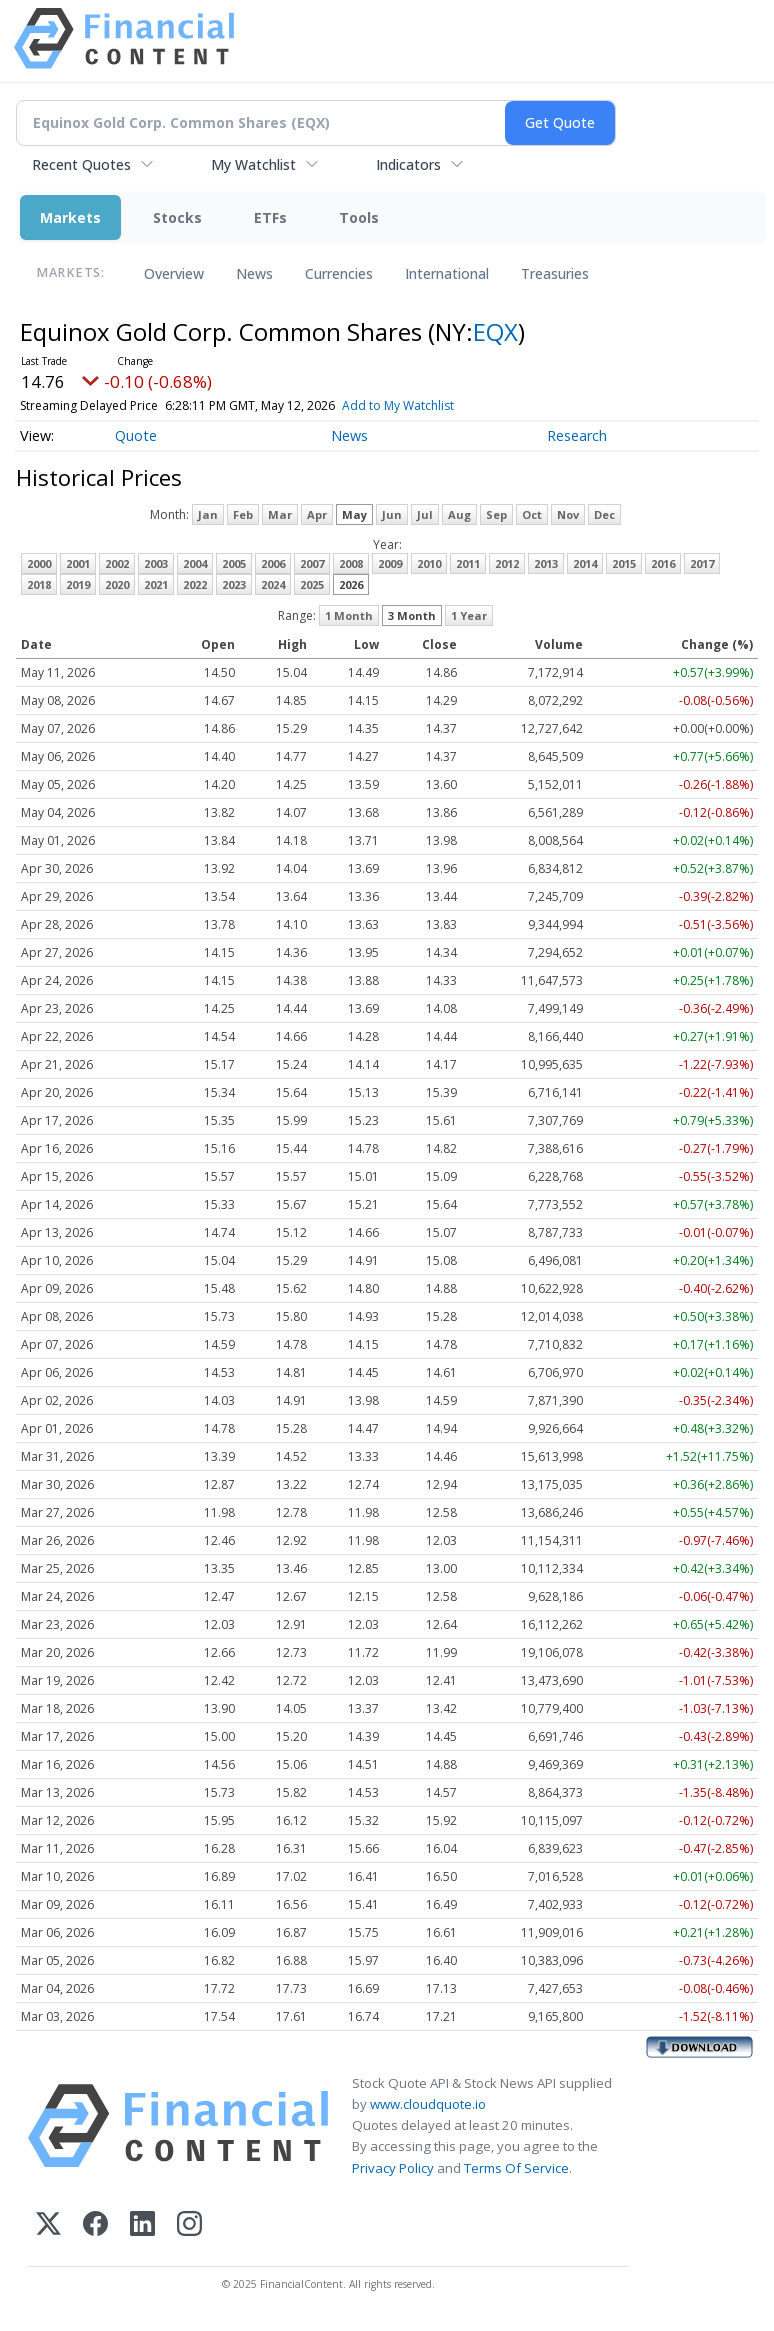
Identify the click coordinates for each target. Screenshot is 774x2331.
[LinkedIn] (142, 2225)
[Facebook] (95, 2225)
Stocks (177, 217)
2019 (78, 584)
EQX (495, 331)
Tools (359, 217)
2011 (468, 563)
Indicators (408, 164)
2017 (702, 563)
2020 (117, 584)
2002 (117, 563)
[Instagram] (189, 2225)
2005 (234, 563)
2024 (273, 584)
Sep (496, 514)
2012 (507, 563)
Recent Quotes (81, 164)
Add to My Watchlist (434, 405)
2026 (351, 584)
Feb (243, 514)
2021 (156, 584)
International (447, 273)
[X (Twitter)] (48, 2225)
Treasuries (555, 273)
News (254, 273)
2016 (663, 563)
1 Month (349, 615)
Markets (70, 217)
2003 (156, 563)
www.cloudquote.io (428, 2104)
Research (577, 435)
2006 (273, 563)
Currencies (339, 273)
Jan (208, 514)
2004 (195, 563)
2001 (78, 563)
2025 (312, 584)
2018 (39, 584)
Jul (425, 514)
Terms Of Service (516, 2168)
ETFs (270, 217)
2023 (234, 584)
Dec (604, 514)
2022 (195, 584)
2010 (429, 563)
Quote (136, 435)
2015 (624, 563)
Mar (280, 514)
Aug (459, 514)
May (354, 514)
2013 (546, 563)
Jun (392, 514)
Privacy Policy (393, 2168)
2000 (39, 563)
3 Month (412, 615)
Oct (532, 514)
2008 (351, 563)
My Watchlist (253, 164)
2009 (390, 563)
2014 (585, 563)
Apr (317, 514)
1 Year (469, 615)
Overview (174, 273)
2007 (312, 563)
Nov (568, 514)
